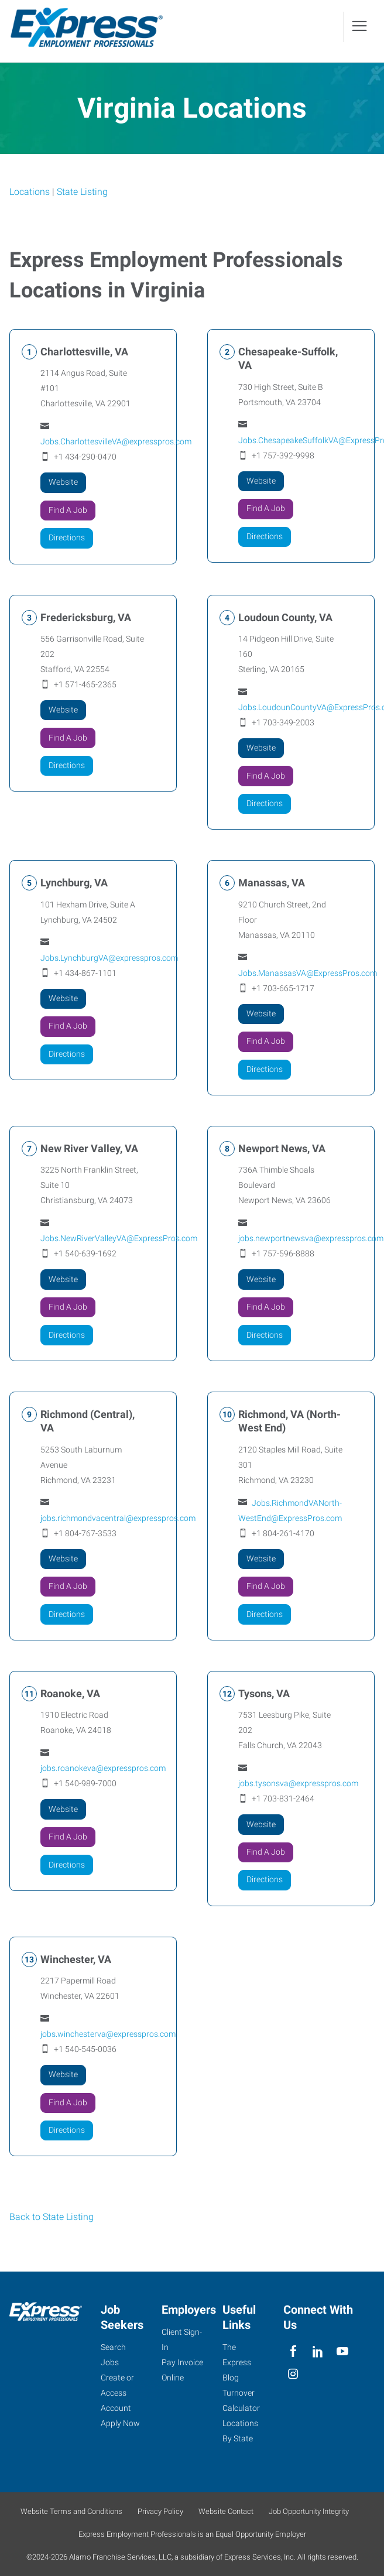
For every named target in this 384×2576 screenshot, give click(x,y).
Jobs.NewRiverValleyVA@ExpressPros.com (118, 1239)
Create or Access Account (117, 2393)
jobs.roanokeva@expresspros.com (103, 1768)
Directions (67, 538)
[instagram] (293, 2374)
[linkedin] (317, 2351)
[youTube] (342, 2351)
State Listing (82, 192)
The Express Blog (236, 2362)
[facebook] (293, 2351)
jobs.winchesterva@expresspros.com (108, 2034)
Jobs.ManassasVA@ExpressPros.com (307, 973)
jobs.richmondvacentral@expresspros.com (118, 1518)
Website (63, 483)
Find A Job (68, 510)
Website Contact (225, 2511)
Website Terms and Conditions (71, 2511)
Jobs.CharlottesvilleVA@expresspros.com (115, 442)
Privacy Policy (160, 2511)
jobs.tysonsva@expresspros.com (298, 1784)
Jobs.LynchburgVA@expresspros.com (109, 958)
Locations (29, 192)
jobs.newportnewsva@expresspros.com (310, 1239)
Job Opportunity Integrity (309, 2511)
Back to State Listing (51, 2218)
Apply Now (120, 2423)
